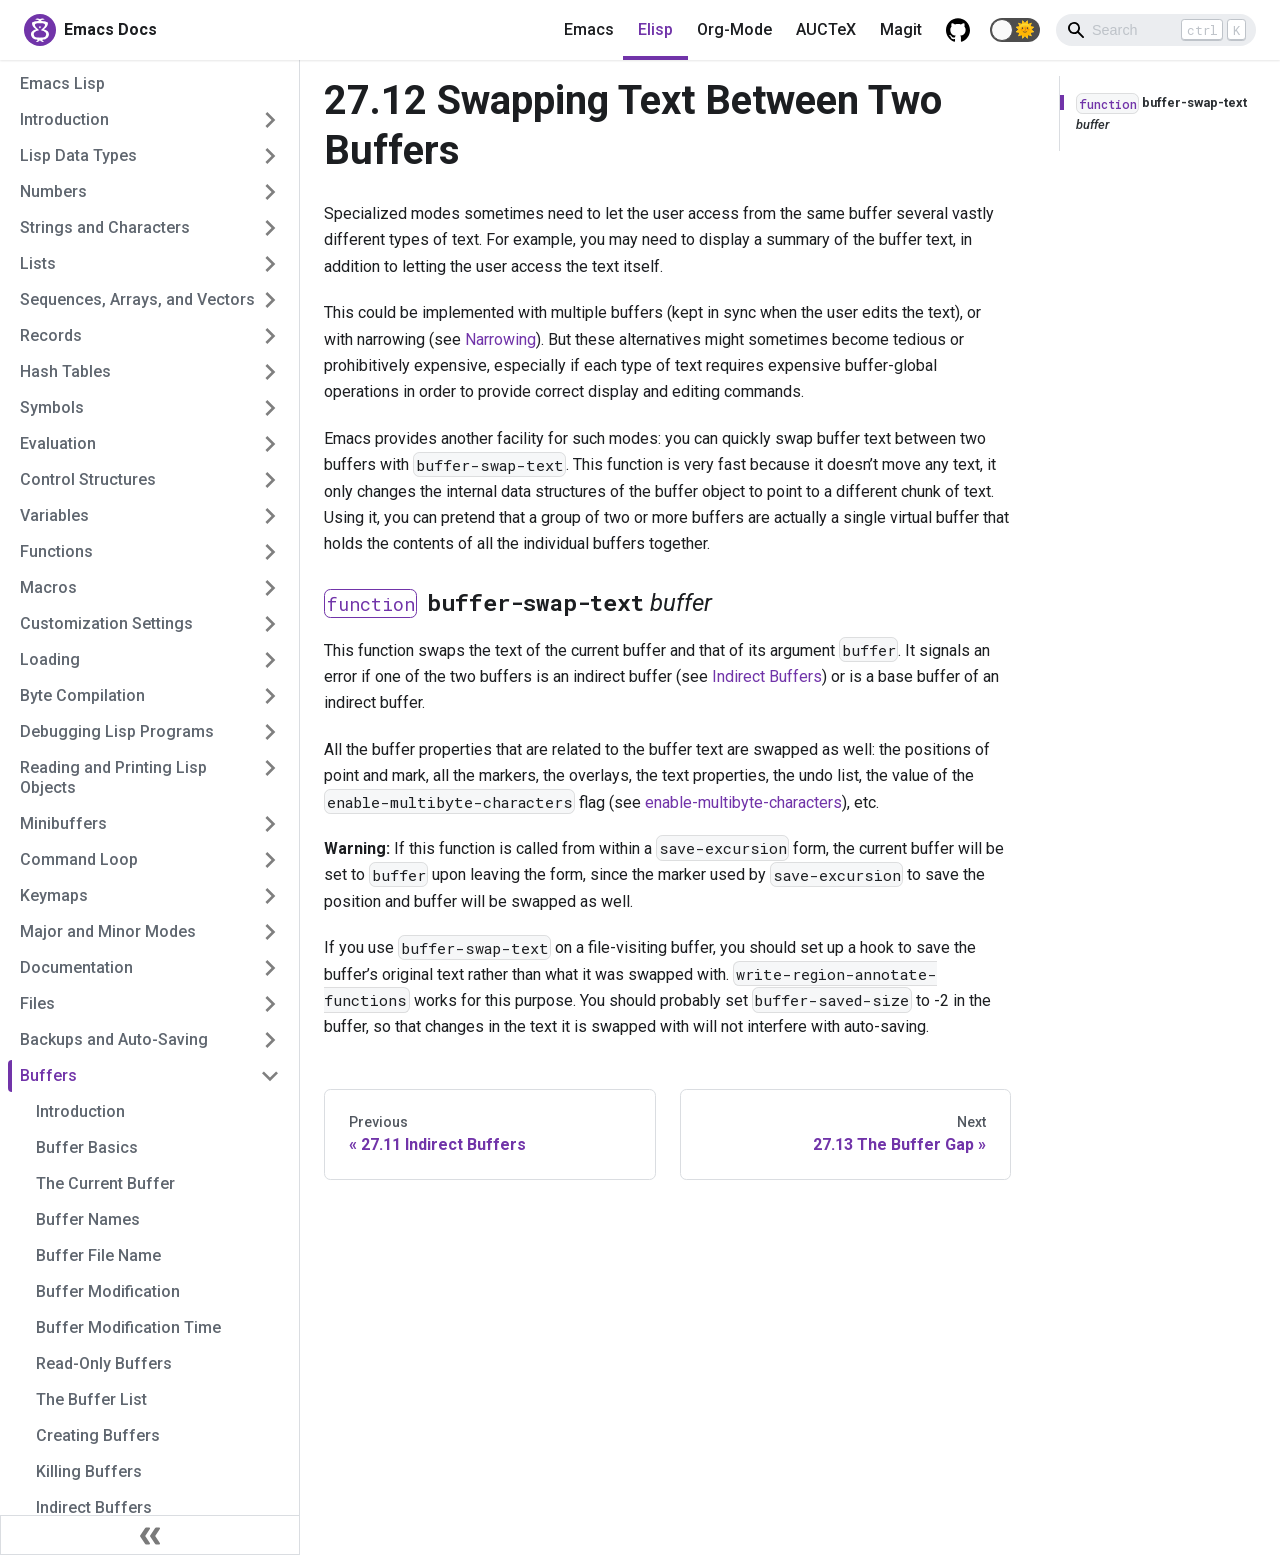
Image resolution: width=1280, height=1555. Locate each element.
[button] (1015, 30)
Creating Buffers (98, 1435)
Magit (901, 29)
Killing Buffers (89, 1471)
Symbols (52, 407)
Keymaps (54, 895)
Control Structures (88, 479)
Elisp (655, 29)
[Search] (1156, 30)
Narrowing (500, 339)
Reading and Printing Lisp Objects (113, 777)
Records (51, 335)
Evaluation (58, 443)
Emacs (589, 29)
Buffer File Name (98, 1255)
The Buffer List (91, 1399)
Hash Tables (65, 371)
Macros (48, 587)
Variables (54, 515)
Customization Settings (106, 623)
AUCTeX (826, 29)
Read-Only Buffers (104, 1363)
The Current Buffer (105, 1183)
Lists (38, 263)
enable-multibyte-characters (743, 802)
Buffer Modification (108, 1291)
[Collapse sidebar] (150, 1535)
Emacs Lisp (62, 83)
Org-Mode (734, 29)
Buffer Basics (87, 1147)
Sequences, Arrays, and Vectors (137, 299)
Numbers (53, 191)
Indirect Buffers (94, 1507)
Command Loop (79, 859)
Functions (56, 551)
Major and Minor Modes (108, 931)
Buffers (48, 1075)
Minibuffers (63, 823)
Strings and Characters (105, 227)
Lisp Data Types (78, 155)
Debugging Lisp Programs (117, 731)
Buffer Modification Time (128, 1327)
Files (37, 1003)
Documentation (76, 967)
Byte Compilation (82, 695)
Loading (50, 659)
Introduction (64, 119)
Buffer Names (88, 1219)
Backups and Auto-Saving (114, 1039)
